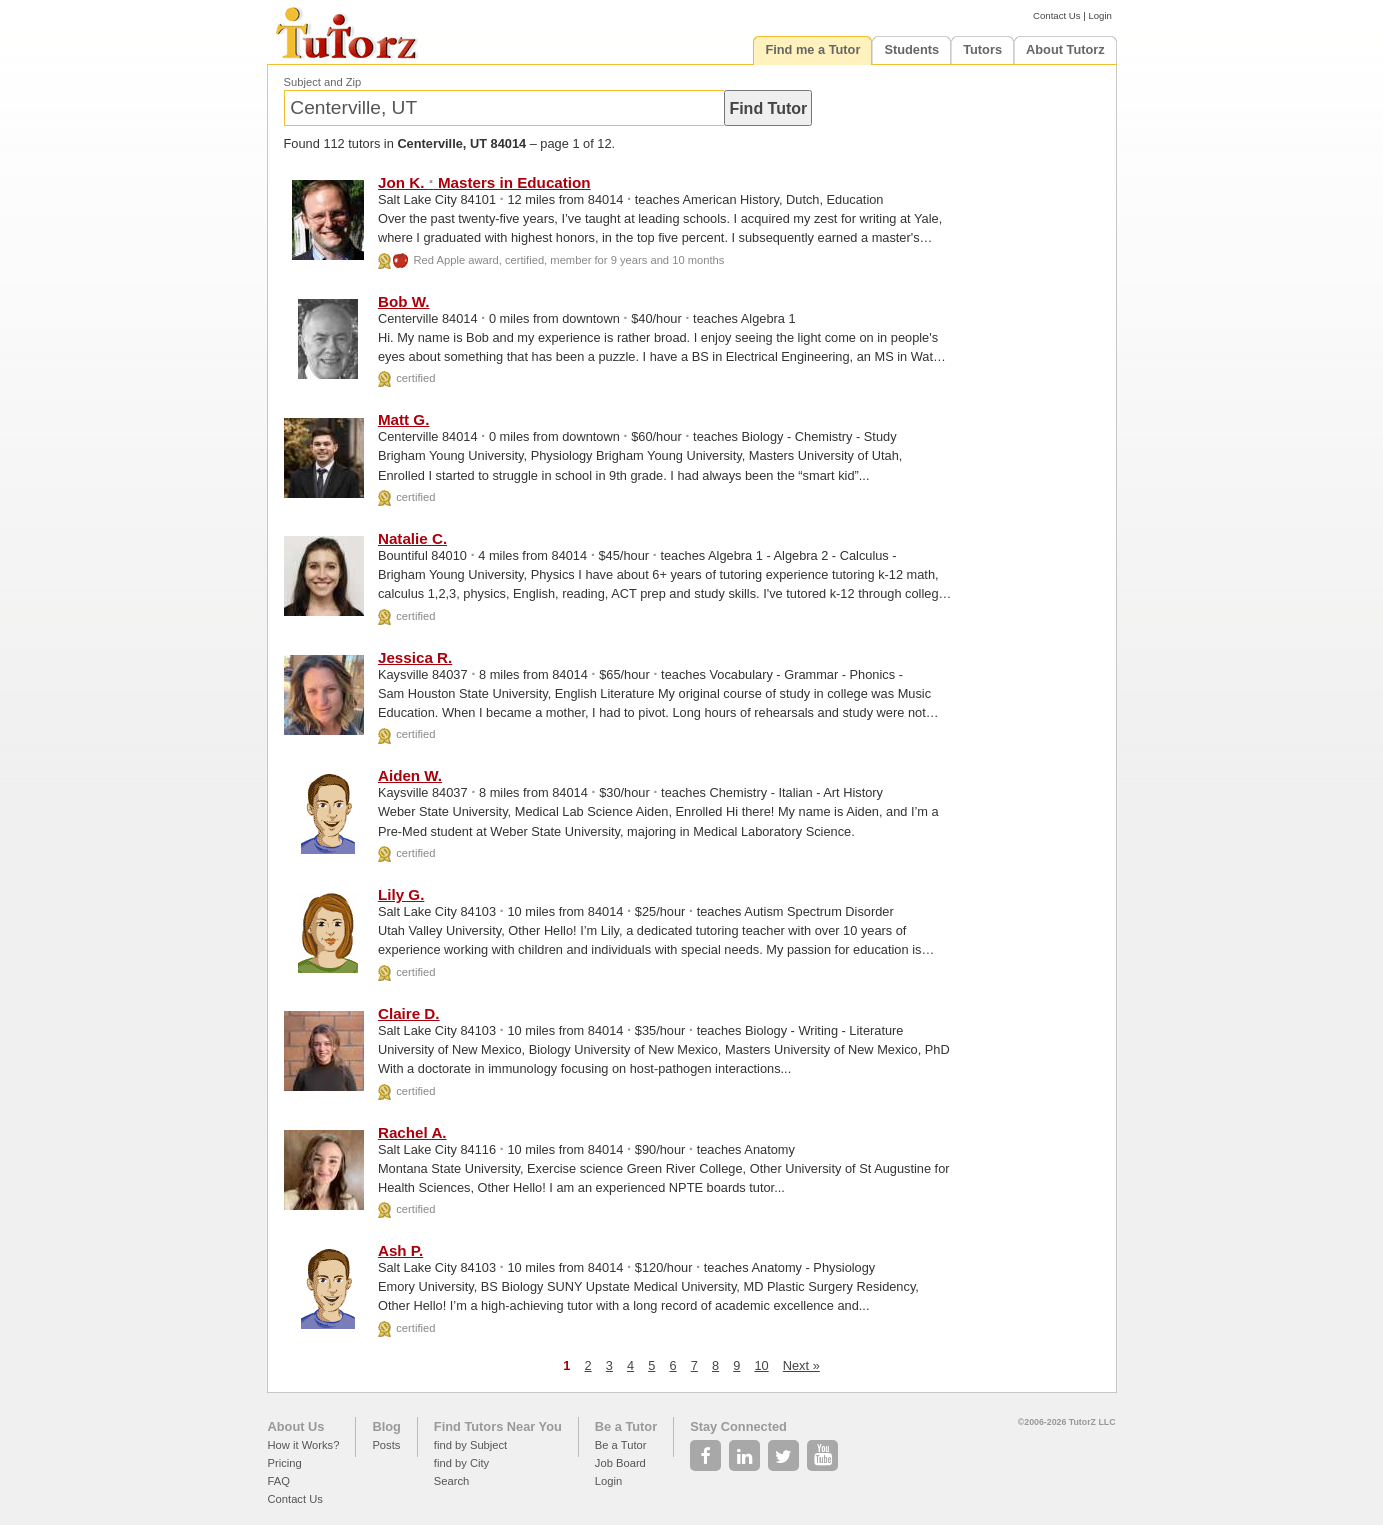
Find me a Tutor (812, 49)
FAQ (279, 1481)
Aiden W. (410, 775)
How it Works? (304, 1445)
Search (451, 1481)
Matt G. (403, 419)
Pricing (285, 1463)
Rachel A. (412, 1132)
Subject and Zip (323, 82)
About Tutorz (1065, 49)
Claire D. (409, 1013)
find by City (461, 1463)
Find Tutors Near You (498, 1426)
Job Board (620, 1463)
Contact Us (1056, 15)
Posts (386, 1445)
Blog (386, 1426)
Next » (801, 1365)
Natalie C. (412, 538)
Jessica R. (415, 657)
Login (1099, 15)
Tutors (982, 49)
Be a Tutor (626, 1426)
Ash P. (400, 1250)
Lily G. (401, 894)
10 (761, 1365)
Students (911, 49)
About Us (296, 1426)
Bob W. (403, 301)
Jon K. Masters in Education (484, 182)
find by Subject (470, 1445)
